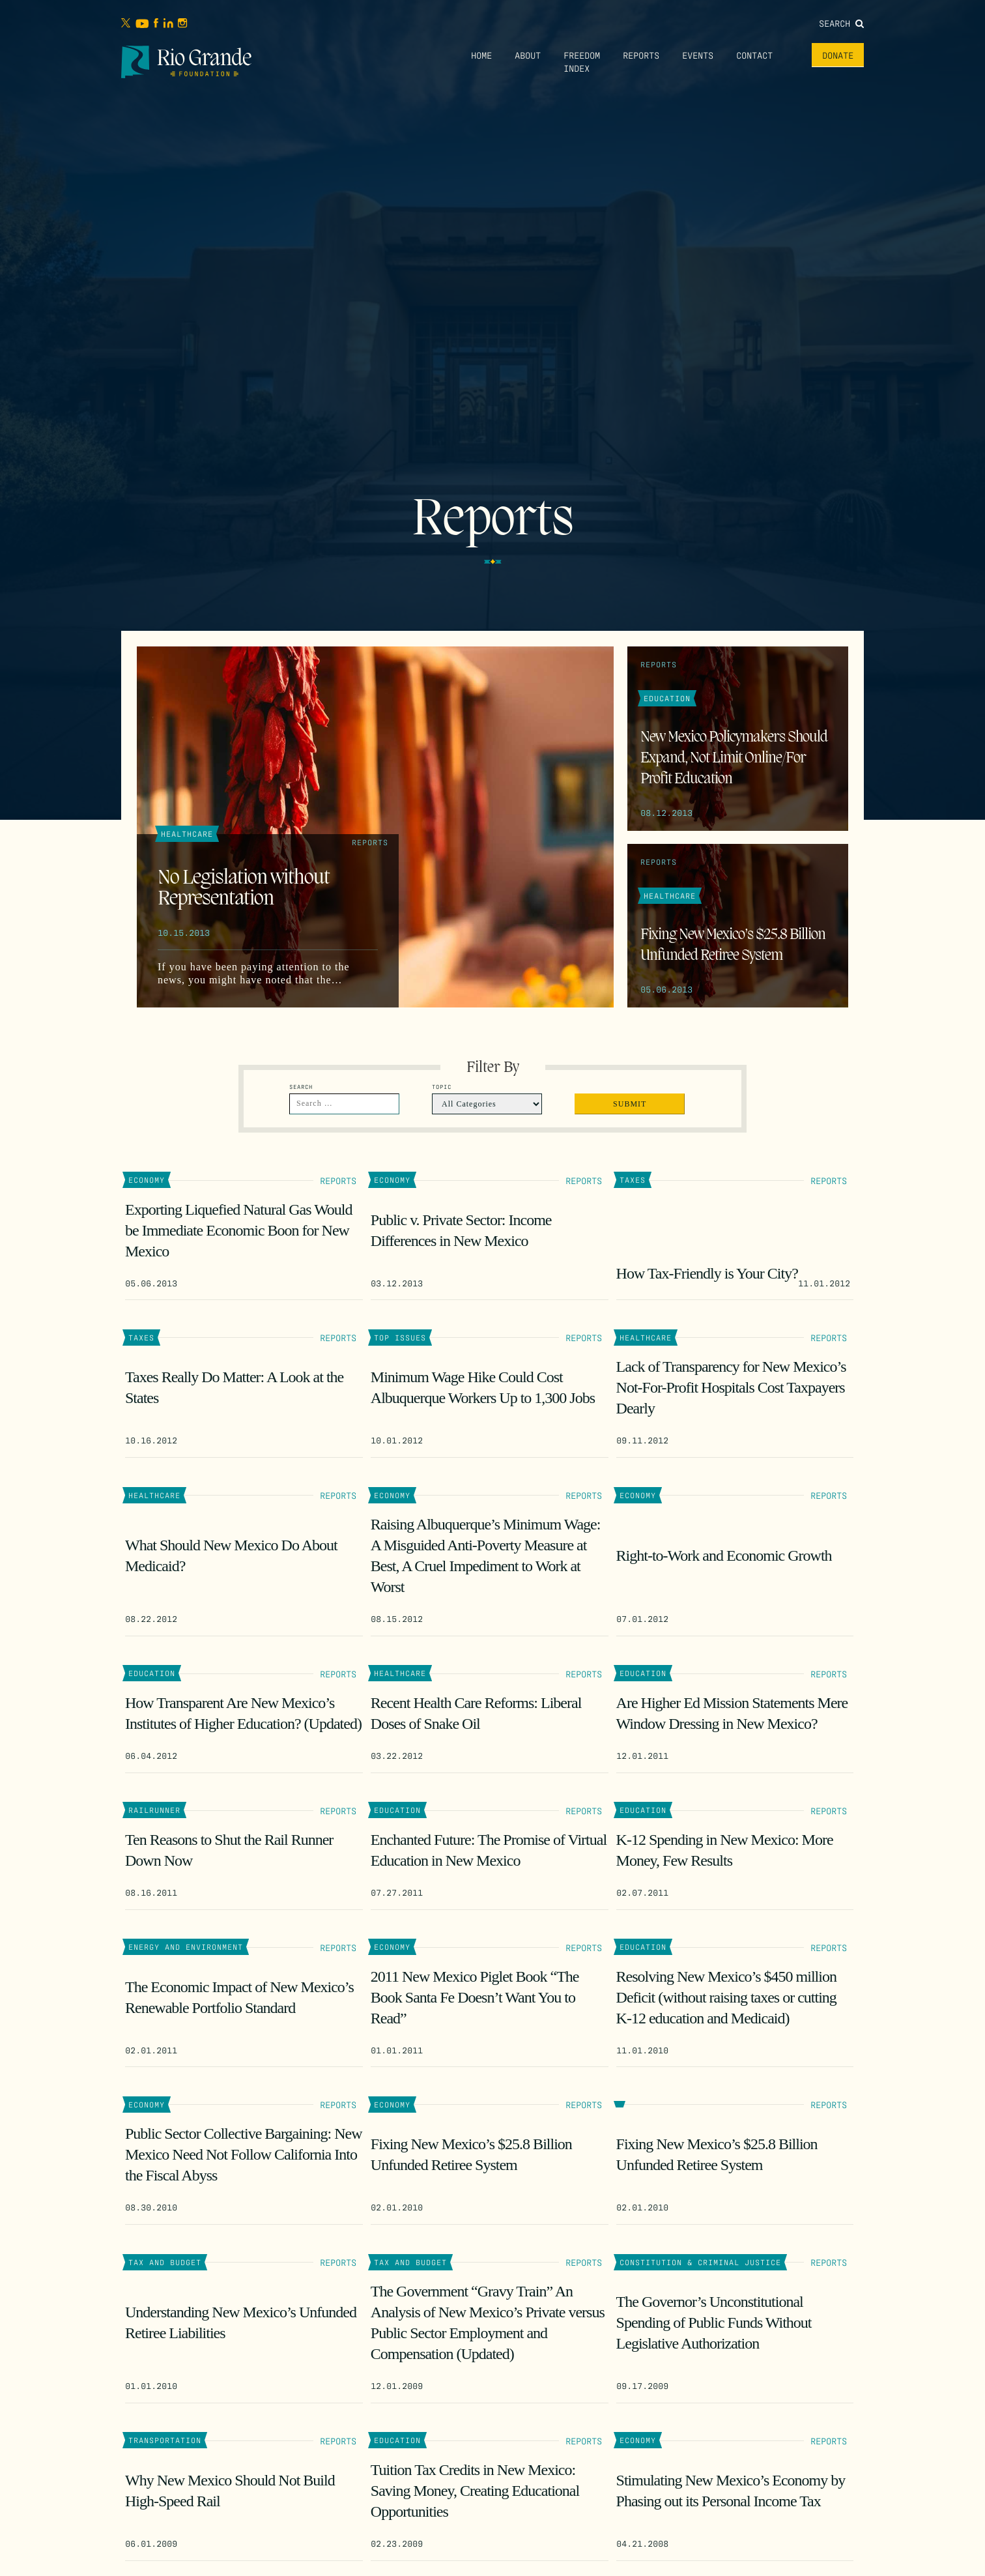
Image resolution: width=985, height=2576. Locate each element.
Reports (641, 55)
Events (697, 55)
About (528, 55)
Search (841, 23)
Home (481, 55)
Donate (837, 55)
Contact (754, 55)
